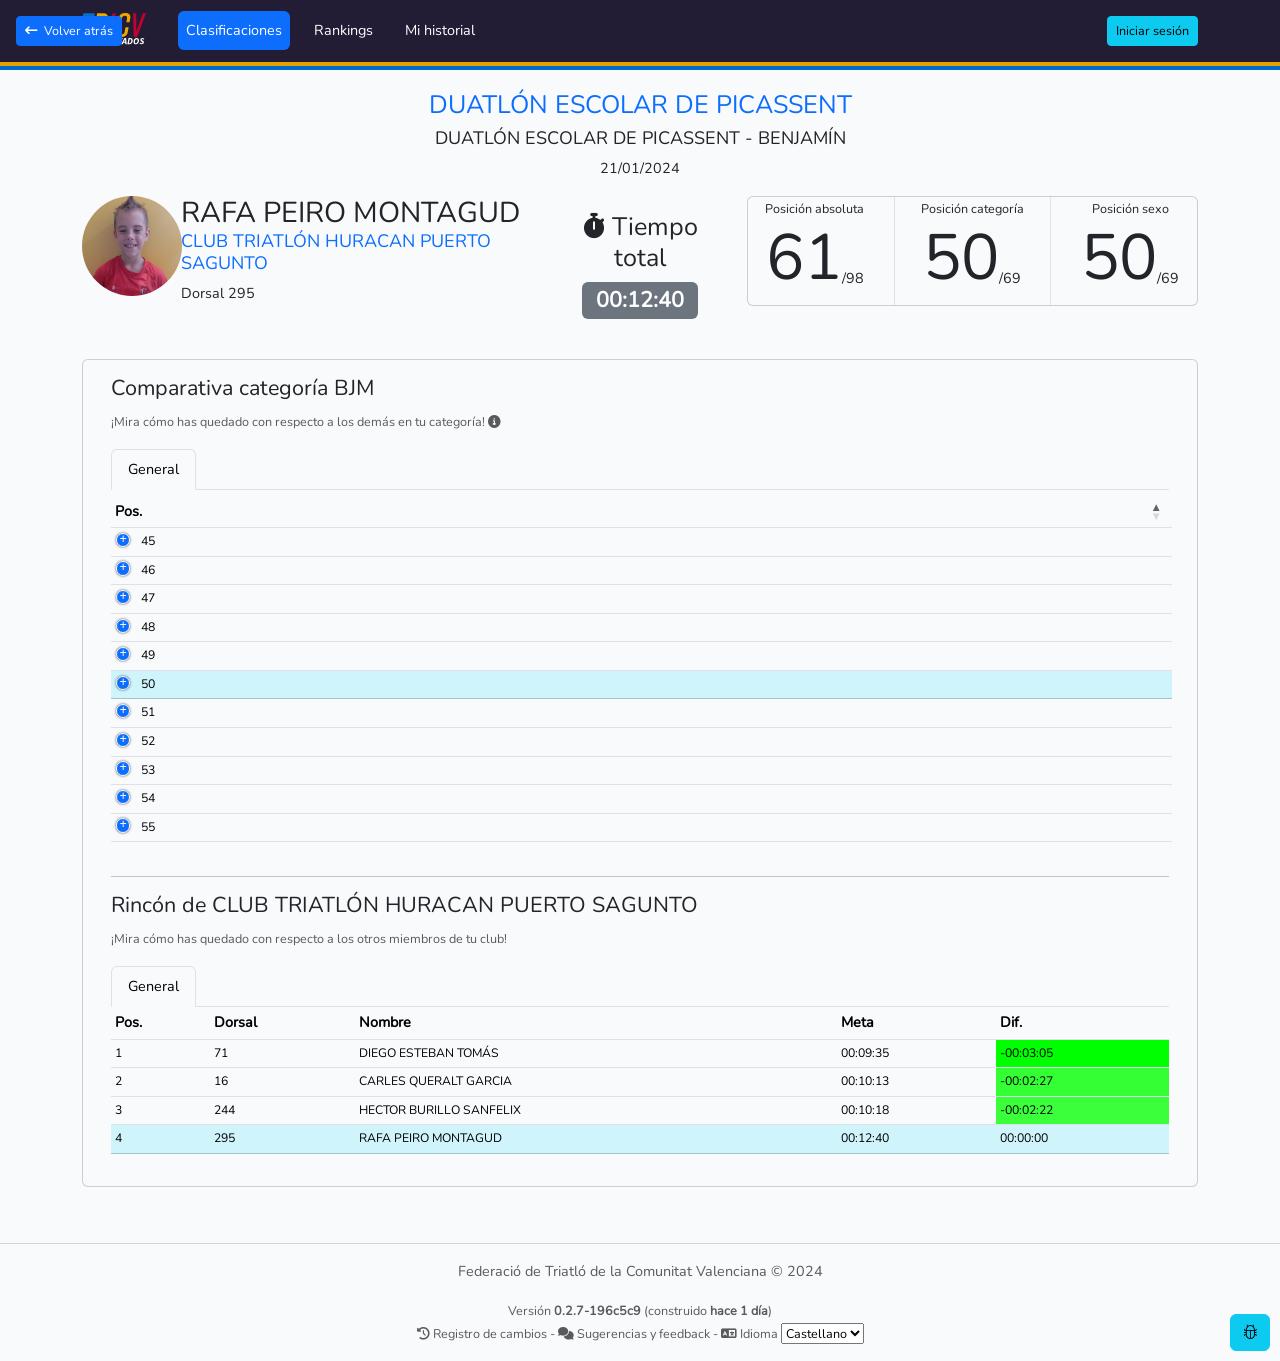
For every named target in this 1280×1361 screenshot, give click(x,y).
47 (122, 598)
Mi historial (440, 30)
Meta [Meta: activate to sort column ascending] (1020, 511)
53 (122, 770)
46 (122, 570)
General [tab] (153, 469)
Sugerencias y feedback (634, 1333)
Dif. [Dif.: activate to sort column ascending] (1098, 511)
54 (122, 798)
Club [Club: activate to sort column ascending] (615, 511)
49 (122, 655)
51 (122, 712)
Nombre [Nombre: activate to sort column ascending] (314, 511)
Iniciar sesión (1152, 30)
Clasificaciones (234, 30)
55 (122, 827)
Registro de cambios (482, 1333)
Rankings (343, 30)
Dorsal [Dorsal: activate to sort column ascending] (211, 511)
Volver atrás (69, 30)
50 (122, 684)
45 (122, 541)
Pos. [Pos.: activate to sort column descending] (128, 511)
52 (122, 741)
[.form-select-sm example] (822, 1333)
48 (122, 627)
